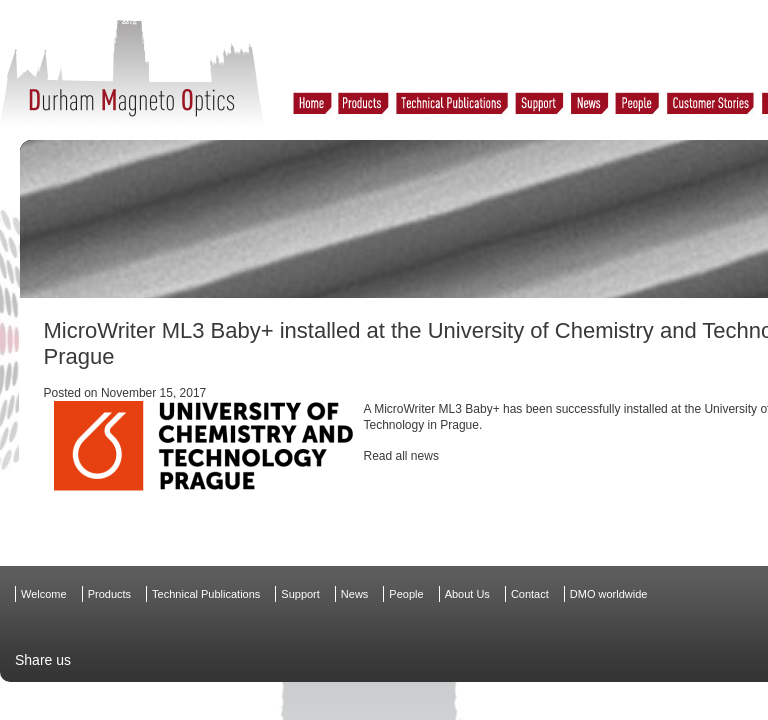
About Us (467, 594)
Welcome (44, 594)
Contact (530, 594)
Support (300, 594)
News (355, 594)
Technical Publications (206, 594)
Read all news (401, 456)
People (406, 594)
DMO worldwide (609, 594)
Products (109, 594)
